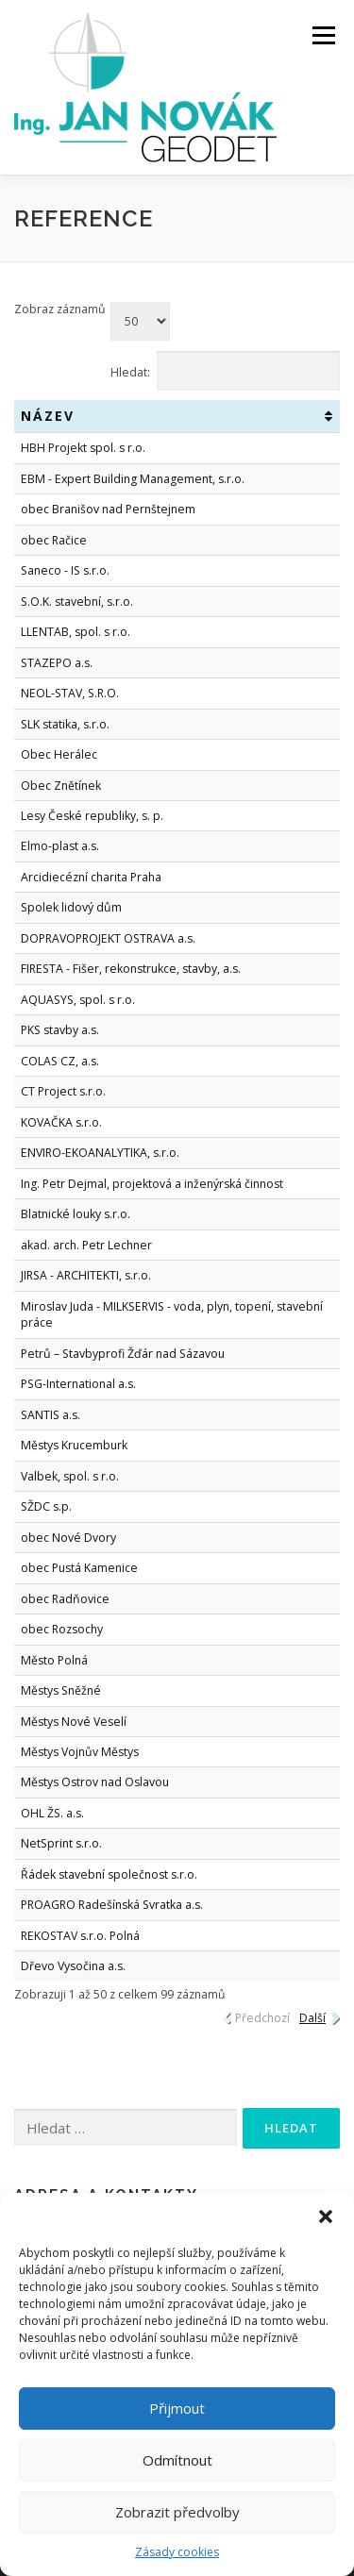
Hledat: (225, 371)
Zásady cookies (177, 2552)
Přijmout (177, 2408)
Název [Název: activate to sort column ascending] (48, 416)
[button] (325, 2216)
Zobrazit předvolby (177, 2511)
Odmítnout (177, 2460)
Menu (322, 35)
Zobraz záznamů (92, 321)
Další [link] (312, 2018)
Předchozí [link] (262, 2018)
